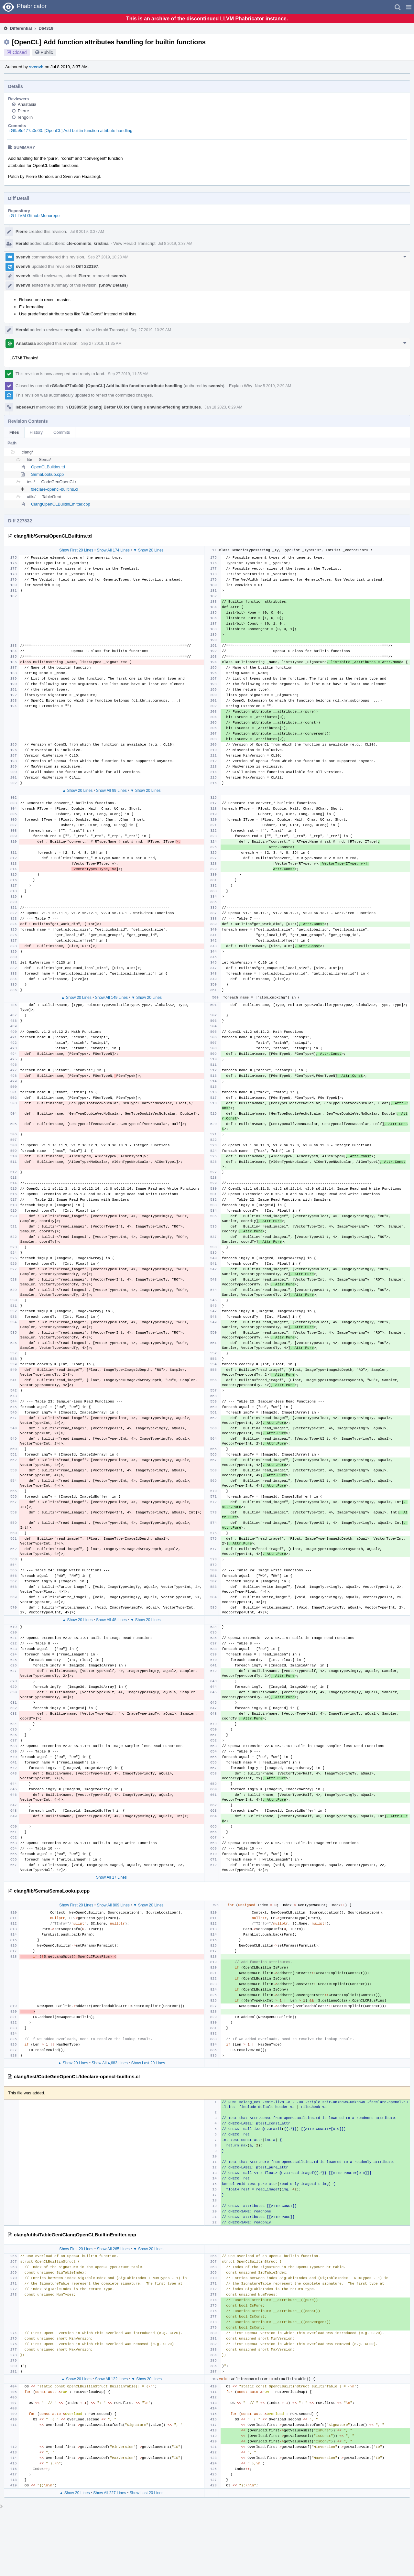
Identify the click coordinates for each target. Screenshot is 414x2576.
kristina (100, 243)
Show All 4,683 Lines (109, 2063)
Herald (22, 243)
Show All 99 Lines (111, 790)
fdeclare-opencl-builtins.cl (54, 489)
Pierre (23, 110)
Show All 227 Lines (109, 2493)
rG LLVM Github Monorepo (34, 215)
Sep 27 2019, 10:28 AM (108, 257)
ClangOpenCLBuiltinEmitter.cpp (60, 504)
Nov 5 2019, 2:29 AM (273, 386)
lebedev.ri (25, 407)
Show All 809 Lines (113, 1905)
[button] (408, 7)
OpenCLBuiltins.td (48, 466)
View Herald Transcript (134, 243)
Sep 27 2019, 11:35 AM (101, 343)
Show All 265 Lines (113, 2249)
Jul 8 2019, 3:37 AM (87, 231)
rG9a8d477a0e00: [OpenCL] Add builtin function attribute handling (70, 130)
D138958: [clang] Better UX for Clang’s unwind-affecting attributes (135, 407)
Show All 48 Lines (111, 1620)
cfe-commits (79, 243)
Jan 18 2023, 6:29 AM (224, 407)
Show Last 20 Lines (148, 2063)
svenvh (36, 66)
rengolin (25, 117)
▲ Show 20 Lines (77, 790)
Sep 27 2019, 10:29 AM (150, 330)
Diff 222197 (87, 266)
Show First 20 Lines (76, 550)
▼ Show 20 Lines (148, 550)
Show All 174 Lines (113, 550)
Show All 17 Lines (111, 1877)
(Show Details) (113, 285)
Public (47, 52)
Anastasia (27, 104)
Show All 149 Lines (111, 997)
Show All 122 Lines (111, 2379)
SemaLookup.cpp (47, 474)
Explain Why (240, 385)
